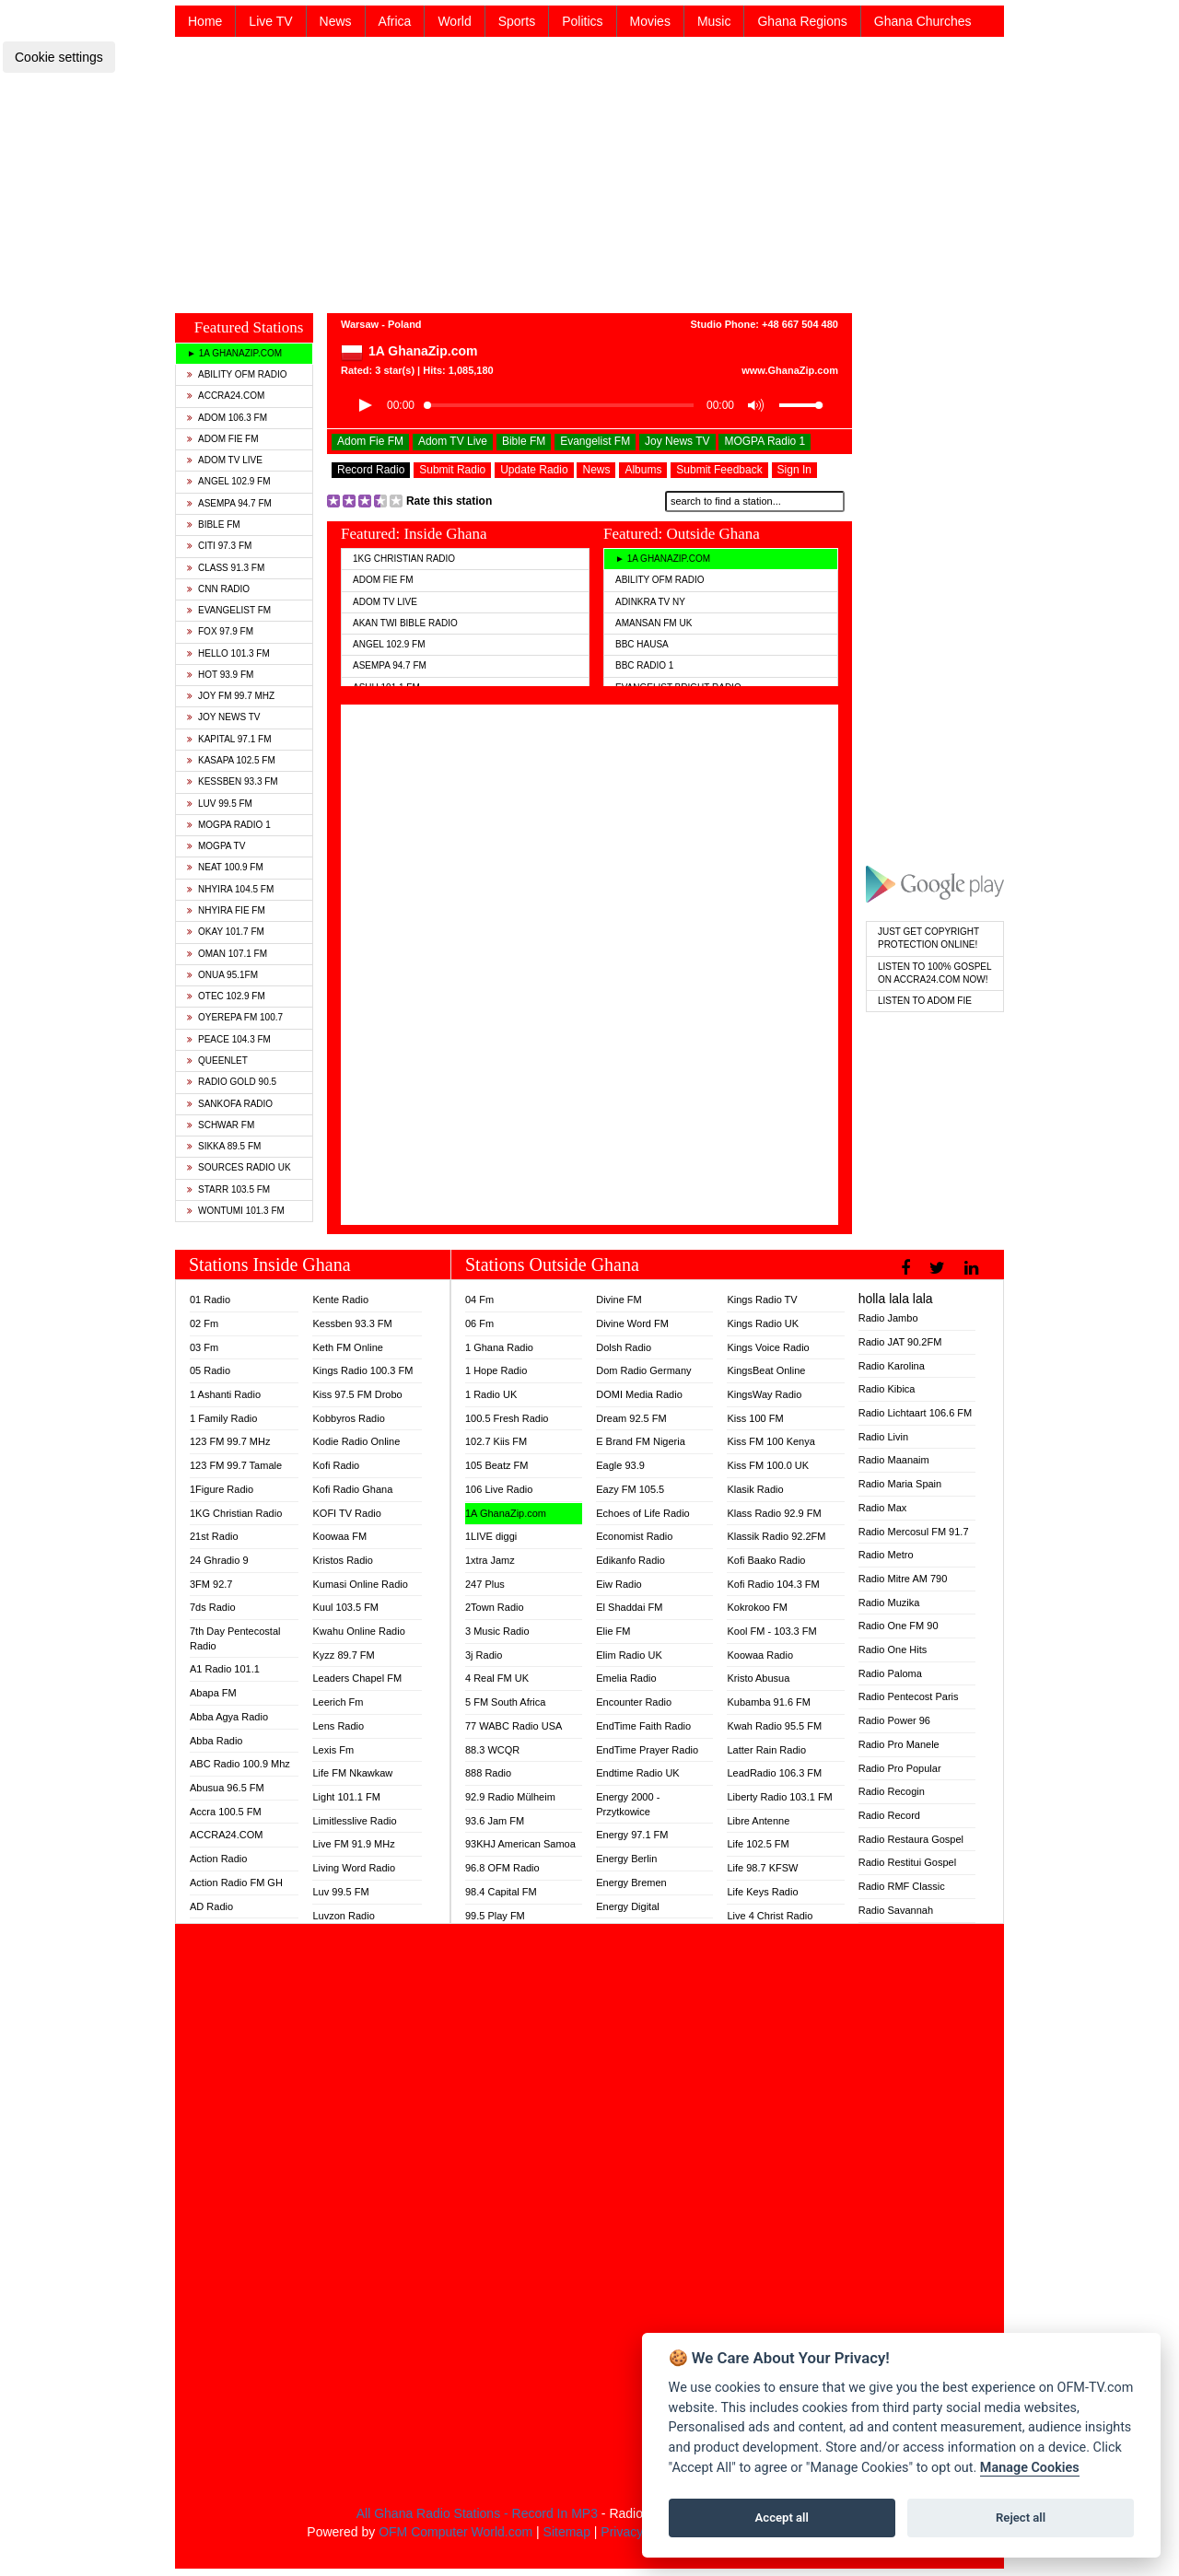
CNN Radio (218, 589)
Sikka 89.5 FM (224, 1146)
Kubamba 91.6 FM (769, 1702)
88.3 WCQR (492, 1749)
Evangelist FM (229, 610)
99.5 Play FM (495, 1915)
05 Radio (210, 1370)
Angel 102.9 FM (229, 481)
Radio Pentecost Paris (908, 1696)
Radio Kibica (887, 1388)
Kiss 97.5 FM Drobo (357, 1394)
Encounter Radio (633, 1702)
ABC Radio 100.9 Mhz (240, 1763)
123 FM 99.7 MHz (230, 1441)
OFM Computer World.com (455, 2531)
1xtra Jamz (490, 1560)
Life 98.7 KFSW (762, 1867)
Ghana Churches (923, 21)
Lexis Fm (333, 1749)
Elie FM (613, 1631)
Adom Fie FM (223, 439)
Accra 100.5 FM (226, 1811)
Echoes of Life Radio (643, 1513)
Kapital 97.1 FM (229, 739)
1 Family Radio (223, 1418)
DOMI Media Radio (639, 1394)
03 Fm (204, 1347)
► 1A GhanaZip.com (234, 353)
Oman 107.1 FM (227, 954)
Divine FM (619, 1299)
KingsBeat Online (766, 1370)
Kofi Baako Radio (766, 1560)
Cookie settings (59, 57)
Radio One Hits (893, 1649)
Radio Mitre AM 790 (903, 1578)
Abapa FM (213, 1692)
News (336, 21)
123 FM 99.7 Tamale (236, 1465)
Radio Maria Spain (900, 1483)
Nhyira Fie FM (226, 910)
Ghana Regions (801, 21)
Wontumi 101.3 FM (236, 1211)
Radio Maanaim (893, 1459)
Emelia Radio (626, 1678)
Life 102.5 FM (757, 1843)
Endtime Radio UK (638, 1772)
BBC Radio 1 (644, 665)
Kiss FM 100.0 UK (768, 1465)
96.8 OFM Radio (502, 1867)
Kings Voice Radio (768, 1347)
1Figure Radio (221, 1489)
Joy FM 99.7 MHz (230, 696)
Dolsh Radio (623, 1347)
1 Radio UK (491, 1394)
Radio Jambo (888, 1317)
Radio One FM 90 (898, 1625)
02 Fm (204, 1323)
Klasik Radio (755, 1489)
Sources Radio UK (239, 1167)
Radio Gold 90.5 (231, 1082)
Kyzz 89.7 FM (343, 1655)
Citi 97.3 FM (219, 546)
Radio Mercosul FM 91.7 (913, 1531)
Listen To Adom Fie (925, 1001)
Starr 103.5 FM (228, 1189)
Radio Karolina (891, 1365)
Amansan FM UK (653, 623)
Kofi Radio (335, 1465)
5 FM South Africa (505, 1702)
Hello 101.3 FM (228, 653)
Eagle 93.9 (620, 1465)
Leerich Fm (337, 1702)
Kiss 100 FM (755, 1418)
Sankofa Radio (230, 1104)
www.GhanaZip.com (789, 370)
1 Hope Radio (496, 1370)
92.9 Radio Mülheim (510, 1796)
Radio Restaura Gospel (910, 1839)
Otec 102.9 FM (226, 996)
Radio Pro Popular (899, 1768)
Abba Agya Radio (229, 1716)
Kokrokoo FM (757, 1607)
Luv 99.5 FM (219, 803)
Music (714, 21)
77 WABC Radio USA (513, 1725)
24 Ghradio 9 (219, 1560)
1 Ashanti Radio (225, 1394)
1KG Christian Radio (404, 559)
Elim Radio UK (629, 1655)
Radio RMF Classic (901, 1886)
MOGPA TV (216, 846)
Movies (650, 21)
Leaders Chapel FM (357, 1678)
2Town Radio (494, 1607)
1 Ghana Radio (499, 1347)
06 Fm (479, 1323)
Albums (643, 469)
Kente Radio (340, 1299)
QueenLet (217, 1060)
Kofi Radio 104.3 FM (773, 1584)
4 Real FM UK (497, 1678)
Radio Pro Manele (899, 1744)
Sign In (794, 469)
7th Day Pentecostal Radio (235, 1638)
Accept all (782, 2517)
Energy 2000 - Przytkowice (628, 1804)
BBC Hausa (642, 644)
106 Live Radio (498, 1489)
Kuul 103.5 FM (345, 1607)
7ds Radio (213, 1607)
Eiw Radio (619, 1584)
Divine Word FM (632, 1323)
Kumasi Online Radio (359, 1584)
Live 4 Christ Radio (769, 1915)
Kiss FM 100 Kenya (770, 1441)
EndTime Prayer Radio (647, 1749)
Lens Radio (338, 1725)
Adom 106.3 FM (227, 418)
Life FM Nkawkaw (352, 1772)
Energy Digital (627, 1906)
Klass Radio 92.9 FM (774, 1513)
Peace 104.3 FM (229, 1039)
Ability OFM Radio (237, 374)
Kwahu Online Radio (358, 1631)
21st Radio (214, 1536)
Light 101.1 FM (345, 1796)
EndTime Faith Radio (643, 1725)
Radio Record (889, 1815)
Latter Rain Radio (766, 1749)
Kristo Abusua (758, 1678)
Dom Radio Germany (643, 1370)
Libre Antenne (758, 1820)
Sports (516, 21)
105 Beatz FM (496, 1465)
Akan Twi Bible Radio (405, 623)
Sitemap (566, 2531)
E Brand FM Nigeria (640, 1441)
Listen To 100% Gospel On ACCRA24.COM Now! (935, 973)
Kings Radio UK (763, 1323)
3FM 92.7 (211, 1584)
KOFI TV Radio (346, 1513)
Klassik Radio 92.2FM (776, 1536)
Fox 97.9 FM (220, 631)
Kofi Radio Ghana (352, 1489)
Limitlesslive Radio (354, 1820)
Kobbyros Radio (348, 1418)
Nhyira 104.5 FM (230, 889)
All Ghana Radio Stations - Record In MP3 (477, 2513)
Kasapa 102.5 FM (231, 760)
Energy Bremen (631, 1882)
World (454, 21)
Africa (395, 21)
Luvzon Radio (343, 1915)
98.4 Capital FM (501, 1891)
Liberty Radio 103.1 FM (779, 1796)
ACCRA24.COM (225, 395)
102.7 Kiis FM (496, 1441)
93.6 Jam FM (494, 1820)
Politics (582, 21)
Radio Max (882, 1507)
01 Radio (210, 1299)
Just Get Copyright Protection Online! (928, 938)
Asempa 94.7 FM (229, 503)
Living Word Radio (353, 1867)
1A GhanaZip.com (505, 1513)
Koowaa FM (339, 1536)
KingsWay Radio (764, 1394)
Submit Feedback (719, 469)
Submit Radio (452, 469)
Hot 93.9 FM (220, 675)
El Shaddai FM (629, 1607)
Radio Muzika (889, 1602)
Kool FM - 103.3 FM (771, 1631)
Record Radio (370, 469)
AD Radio (211, 1906)
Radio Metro (886, 1554)
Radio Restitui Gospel (907, 1862)
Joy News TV (223, 717)
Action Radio (218, 1858)
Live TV (270, 21)
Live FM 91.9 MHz (353, 1843)
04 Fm (479, 1299)
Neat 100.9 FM (225, 867)
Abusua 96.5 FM (227, 1787)
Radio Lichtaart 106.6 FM (915, 1412)
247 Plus (485, 1584)
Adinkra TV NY (650, 602)
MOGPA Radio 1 (229, 825)
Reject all (1020, 2517)
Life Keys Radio (762, 1891)
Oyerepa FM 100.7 (235, 1017)
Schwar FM (220, 1125)
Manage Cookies (1030, 2468)
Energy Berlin (626, 1858)
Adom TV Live (225, 460)
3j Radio (483, 1655)
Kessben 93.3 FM (232, 781)
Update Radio (533, 469)
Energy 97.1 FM (632, 1834)
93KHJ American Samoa (520, 1843)
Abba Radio (216, 1740)
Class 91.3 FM (225, 568)
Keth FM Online (347, 1347)
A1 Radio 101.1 (225, 1668)
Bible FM (213, 524)
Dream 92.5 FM (631, 1418)
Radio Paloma (890, 1673)
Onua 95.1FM (222, 975)
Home (205, 21)
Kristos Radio (342, 1560)
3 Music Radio (497, 1631)
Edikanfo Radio (630, 1560)
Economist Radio (634, 1536)
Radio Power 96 (894, 1720)
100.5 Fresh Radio (507, 1418)
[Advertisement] (589, 173)
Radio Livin (883, 1436)
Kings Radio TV (762, 1299)
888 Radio (488, 1772)
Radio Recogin (891, 1791)
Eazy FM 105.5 (630, 1489)
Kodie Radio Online (356, 1441)
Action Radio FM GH (236, 1882)
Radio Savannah (895, 1910)
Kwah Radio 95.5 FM (774, 1725)
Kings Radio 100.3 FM (362, 1370)
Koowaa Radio (760, 1655)
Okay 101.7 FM (225, 932)
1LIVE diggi (491, 1536)
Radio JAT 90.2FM (900, 1341)
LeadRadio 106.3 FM (774, 1772)
